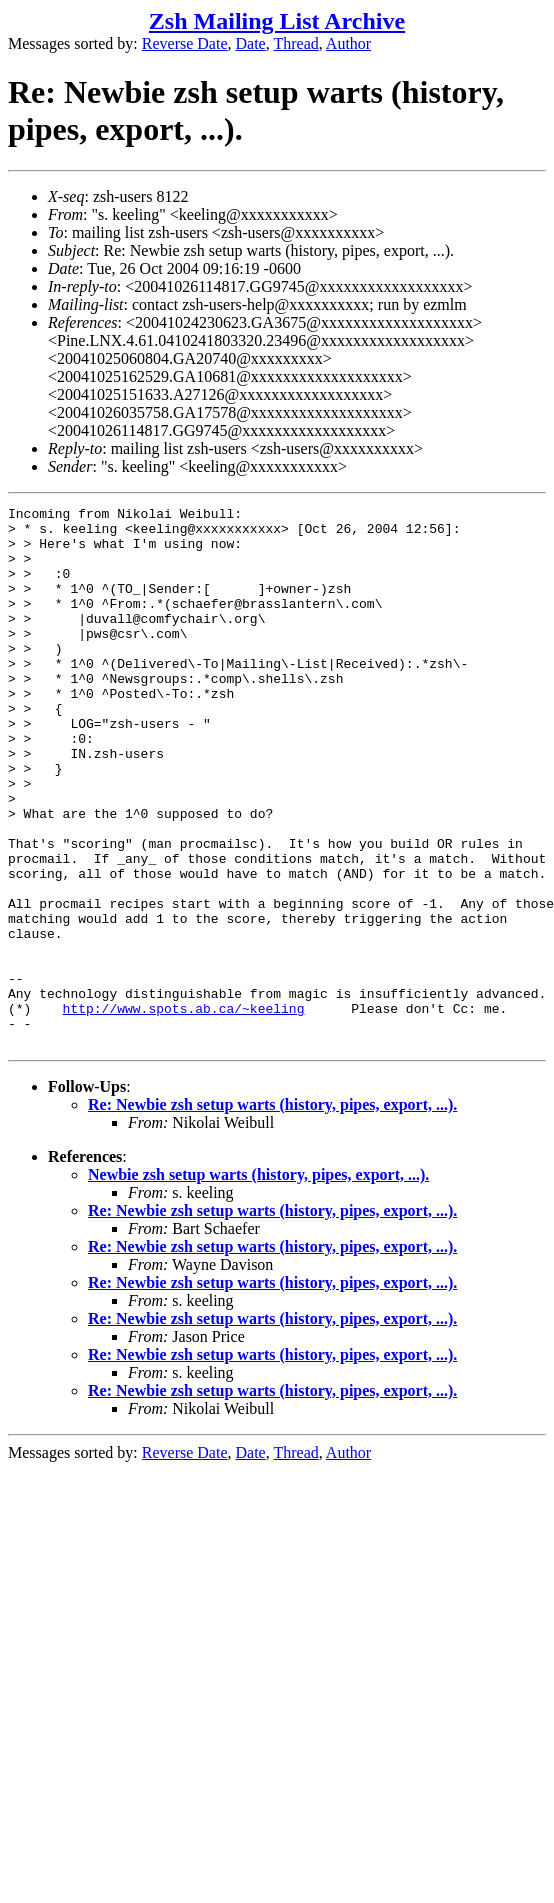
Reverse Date (185, 43)
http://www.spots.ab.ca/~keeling (184, 1110)
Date (251, 43)
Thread (295, 43)
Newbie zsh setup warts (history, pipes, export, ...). (258, 1282)
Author (348, 43)
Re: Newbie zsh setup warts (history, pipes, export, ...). (272, 1212)
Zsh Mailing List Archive (277, 21)
